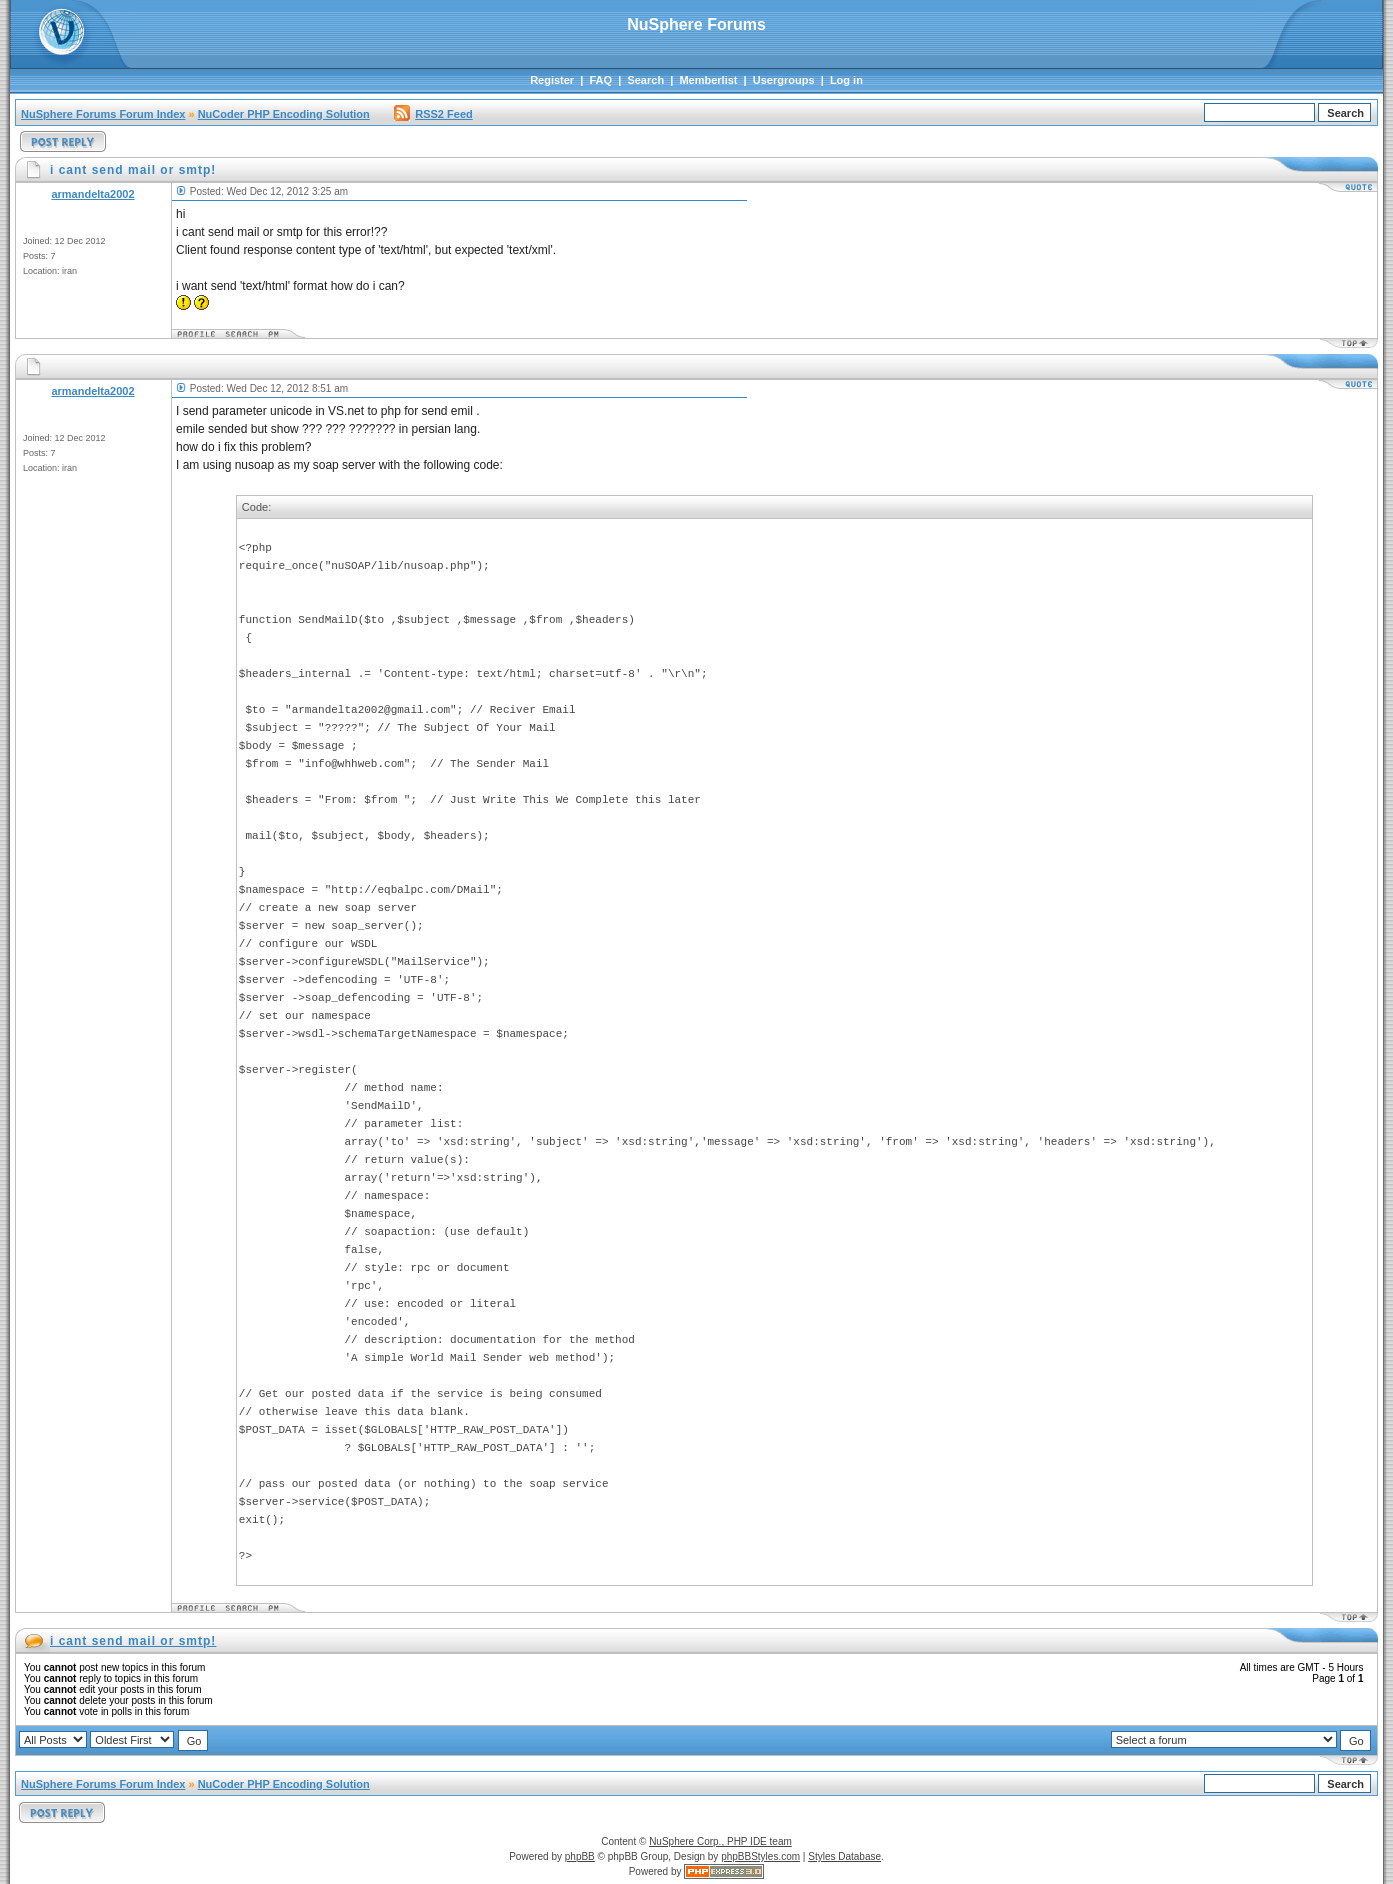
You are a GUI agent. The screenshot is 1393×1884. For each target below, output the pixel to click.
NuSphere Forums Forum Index (103, 114)
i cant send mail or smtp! (133, 1641)
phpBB (580, 1856)
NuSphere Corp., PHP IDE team (720, 1841)
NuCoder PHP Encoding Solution (284, 114)
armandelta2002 (92, 194)
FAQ (600, 80)
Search (645, 80)
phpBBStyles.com (760, 1856)
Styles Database (844, 1856)
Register (552, 80)
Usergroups (784, 80)
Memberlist (708, 80)
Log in (846, 80)
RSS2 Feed (433, 114)
